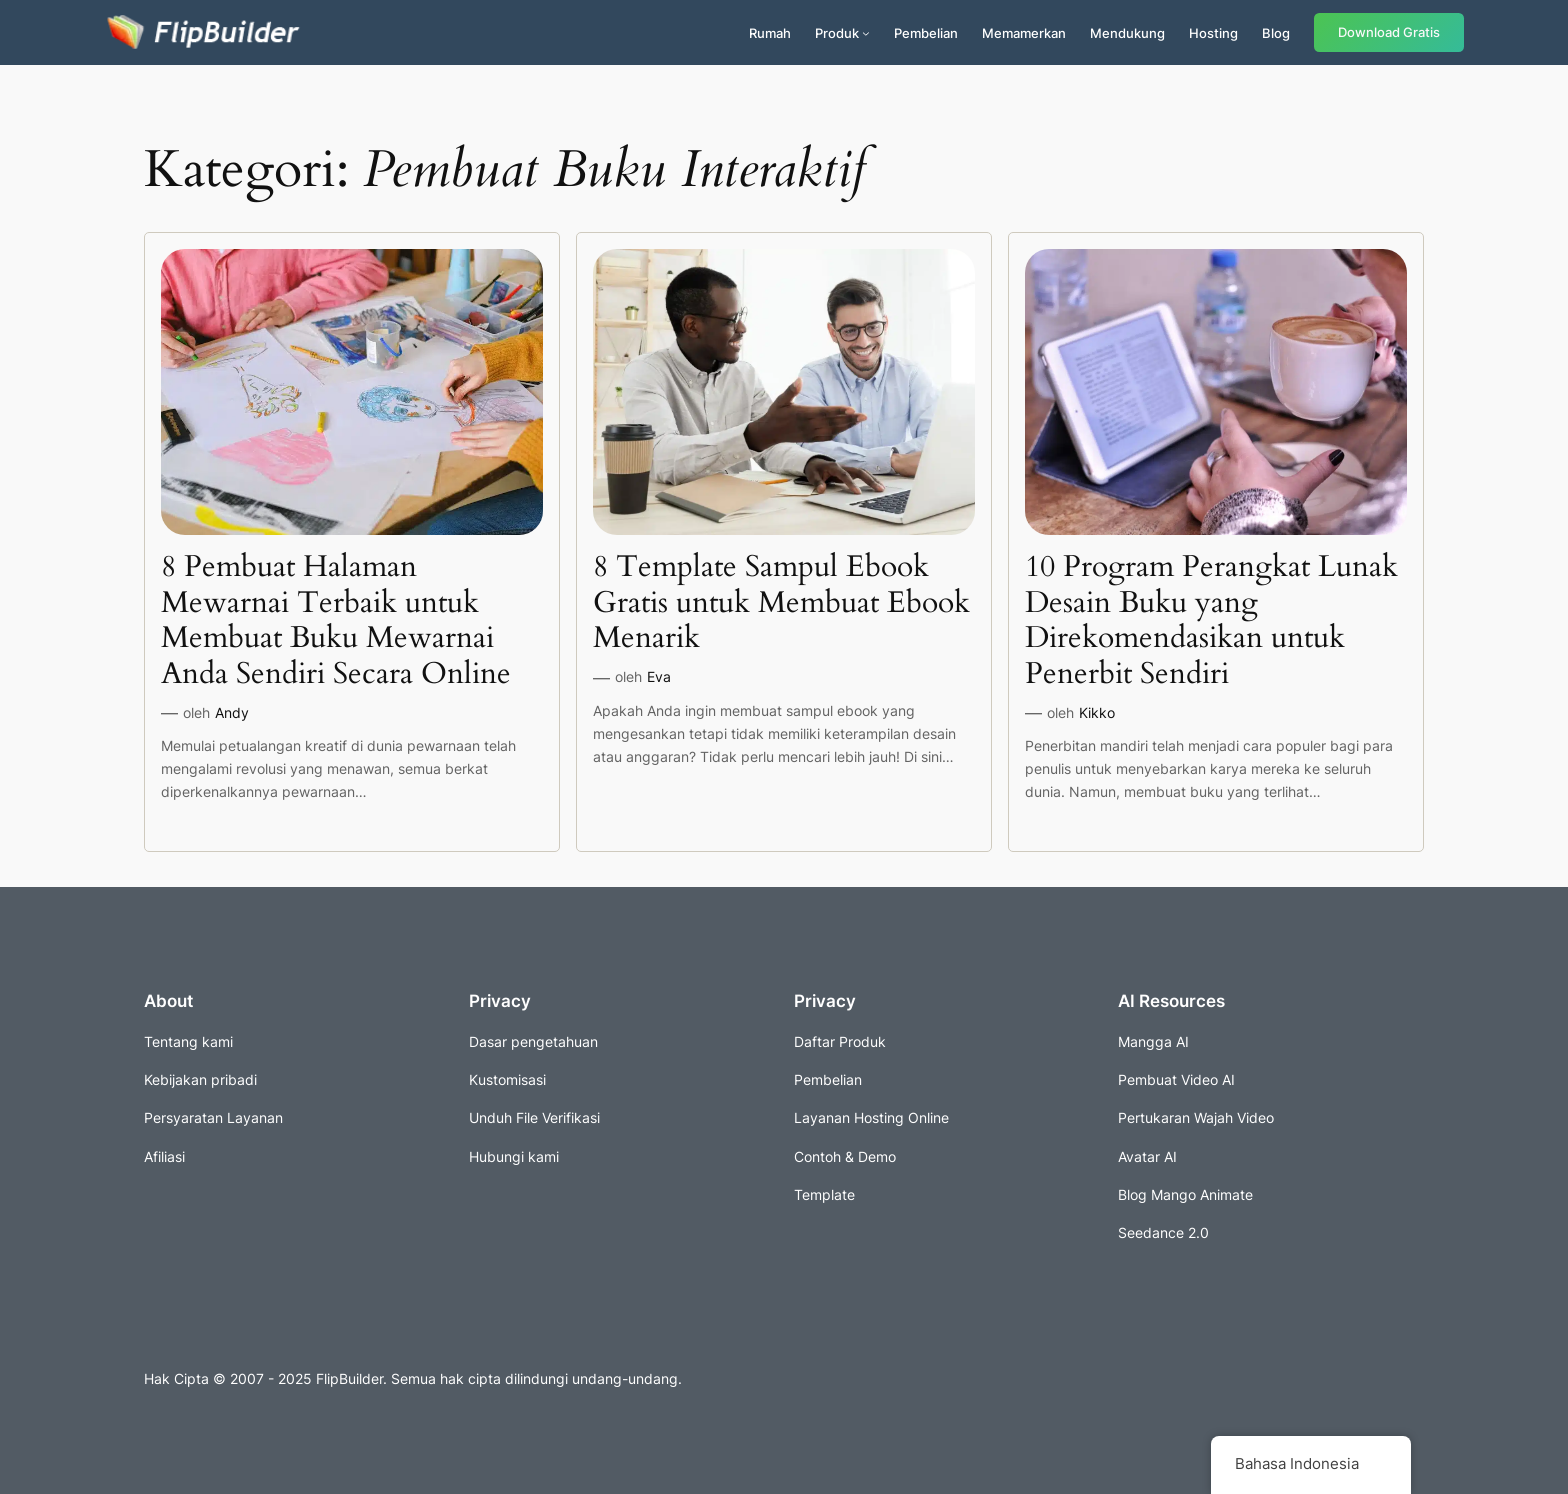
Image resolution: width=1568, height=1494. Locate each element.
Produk (837, 33)
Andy (232, 712)
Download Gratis (1389, 32)
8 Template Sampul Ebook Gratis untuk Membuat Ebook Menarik (781, 603)
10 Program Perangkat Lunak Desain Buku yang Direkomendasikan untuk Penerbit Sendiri (1211, 621)
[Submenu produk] (866, 33)
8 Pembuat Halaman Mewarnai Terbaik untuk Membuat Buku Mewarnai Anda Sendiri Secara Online (336, 621)
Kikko (1097, 712)
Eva (659, 676)
